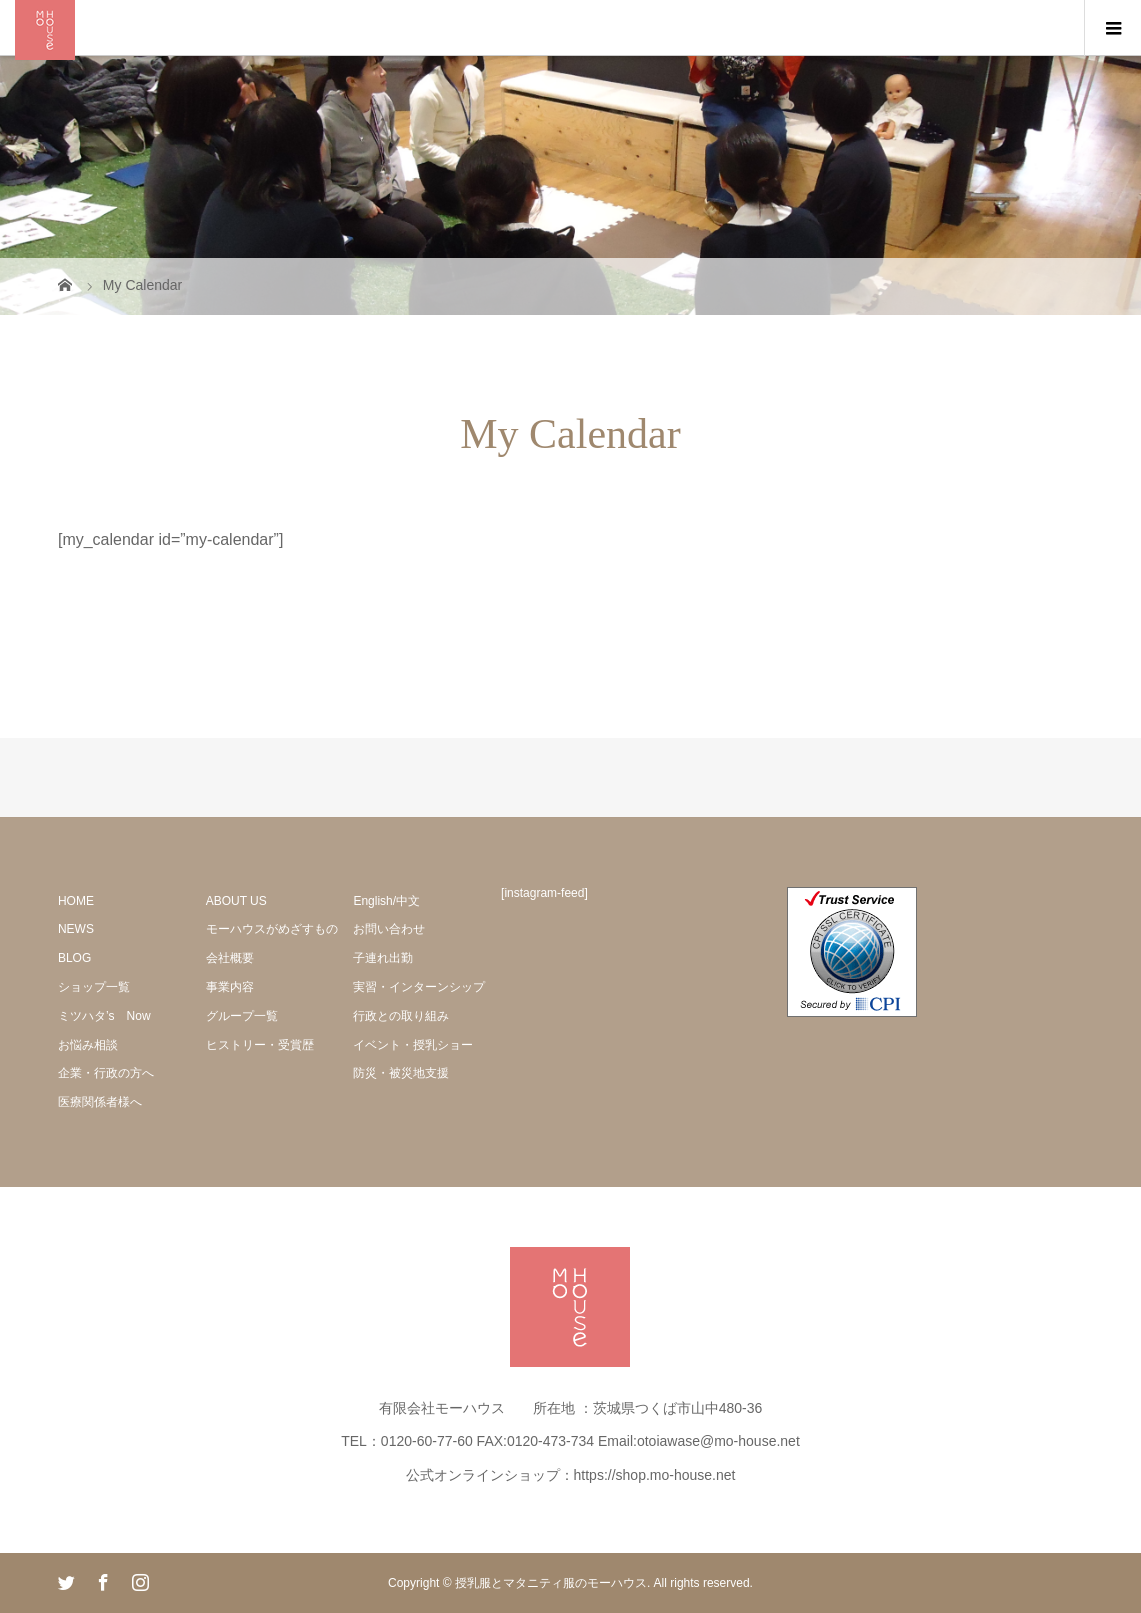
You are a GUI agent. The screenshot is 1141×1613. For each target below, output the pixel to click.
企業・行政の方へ (106, 1073)
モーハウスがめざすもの (272, 929)
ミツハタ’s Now (104, 1016)
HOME (76, 901)
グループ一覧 (242, 1016)
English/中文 (386, 901)
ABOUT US (236, 901)
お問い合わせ (389, 929)
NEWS (76, 929)
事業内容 (230, 987)
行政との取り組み (401, 1016)
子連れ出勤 (383, 958)
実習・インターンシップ (419, 987)
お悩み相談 (88, 1045)
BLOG (74, 958)
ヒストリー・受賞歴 (260, 1045)
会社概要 (230, 958)
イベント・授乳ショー (413, 1045)
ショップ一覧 (94, 987)
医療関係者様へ (100, 1102)
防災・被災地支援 (401, 1073)
